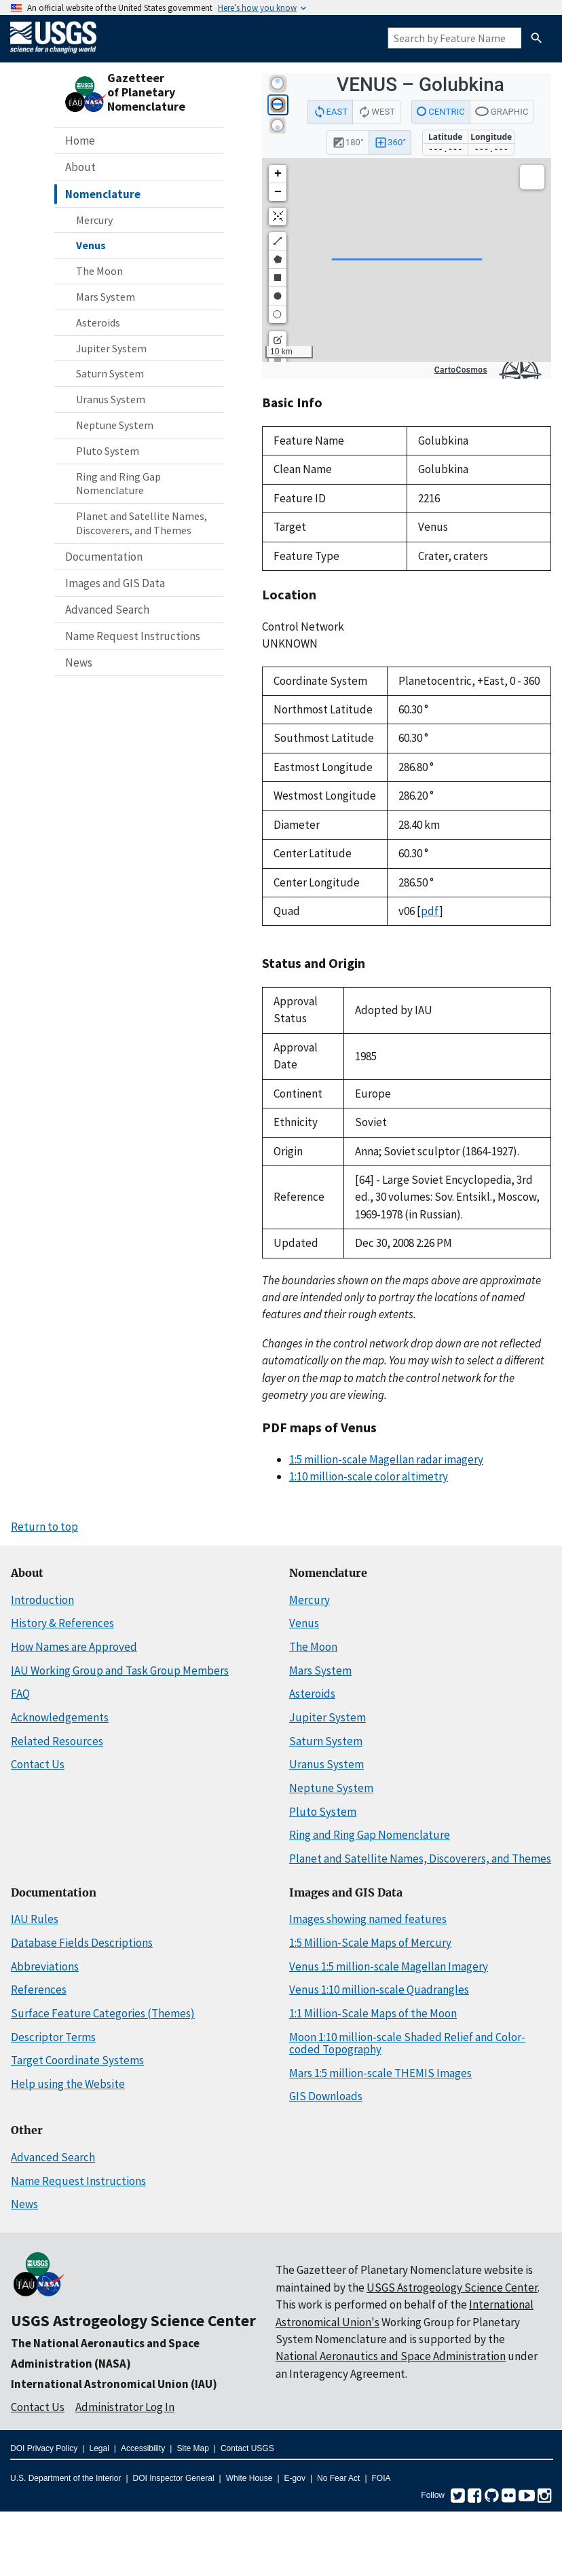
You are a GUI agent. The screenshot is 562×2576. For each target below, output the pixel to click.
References (39, 1989)
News (78, 662)
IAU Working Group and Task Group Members (120, 1670)
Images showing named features (368, 1918)
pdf (430, 910)
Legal (99, 2448)
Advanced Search (107, 609)
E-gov (294, 2478)
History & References (62, 1623)
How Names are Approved (74, 1646)
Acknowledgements (60, 1717)
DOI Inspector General (173, 2478)
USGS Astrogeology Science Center (133, 2320)
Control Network (303, 626)
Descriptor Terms (53, 2037)
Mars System (105, 296)
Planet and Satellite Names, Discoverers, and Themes (141, 523)
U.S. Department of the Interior (65, 2478)
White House (249, 2478)
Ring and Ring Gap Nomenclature (118, 484)
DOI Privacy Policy (43, 2448)
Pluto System (107, 451)
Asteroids (98, 322)
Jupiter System (111, 348)
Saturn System (110, 373)
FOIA (381, 2478)
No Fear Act (338, 2478)
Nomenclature (102, 194)
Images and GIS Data (115, 583)
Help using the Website (68, 2083)
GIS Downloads (325, 2096)
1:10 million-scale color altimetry (368, 1476)
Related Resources (57, 1741)
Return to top (44, 1526)
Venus (91, 245)
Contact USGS (247, 2448)
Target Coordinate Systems (77, 2060)
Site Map (192, 2448)
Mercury (94, 220)
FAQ (20, 1693)
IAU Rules (34, 1918)
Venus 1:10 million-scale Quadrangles (379, 1989)
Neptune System (114, 425)
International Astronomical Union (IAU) (114, 2383)
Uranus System (110, 399)
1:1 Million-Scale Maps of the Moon (373, 2013)
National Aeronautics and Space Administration (391, 2356)
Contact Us (37, 1764)
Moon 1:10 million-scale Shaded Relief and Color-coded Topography (407, 2043)
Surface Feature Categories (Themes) (103, 2013)
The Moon (99, 271)
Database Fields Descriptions (82, 1942)
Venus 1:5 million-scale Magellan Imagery (388, 1966)
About (80, 167)
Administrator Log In (124, 2407)
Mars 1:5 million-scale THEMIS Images (380, 2073)
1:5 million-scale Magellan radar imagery (386, 1459)
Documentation (104, 556)
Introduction (42, 1599)
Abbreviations (45, 1966)
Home (80, 140)
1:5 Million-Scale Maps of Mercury (370, 1942)
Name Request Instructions (132, 636)
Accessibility (143, 2448)
